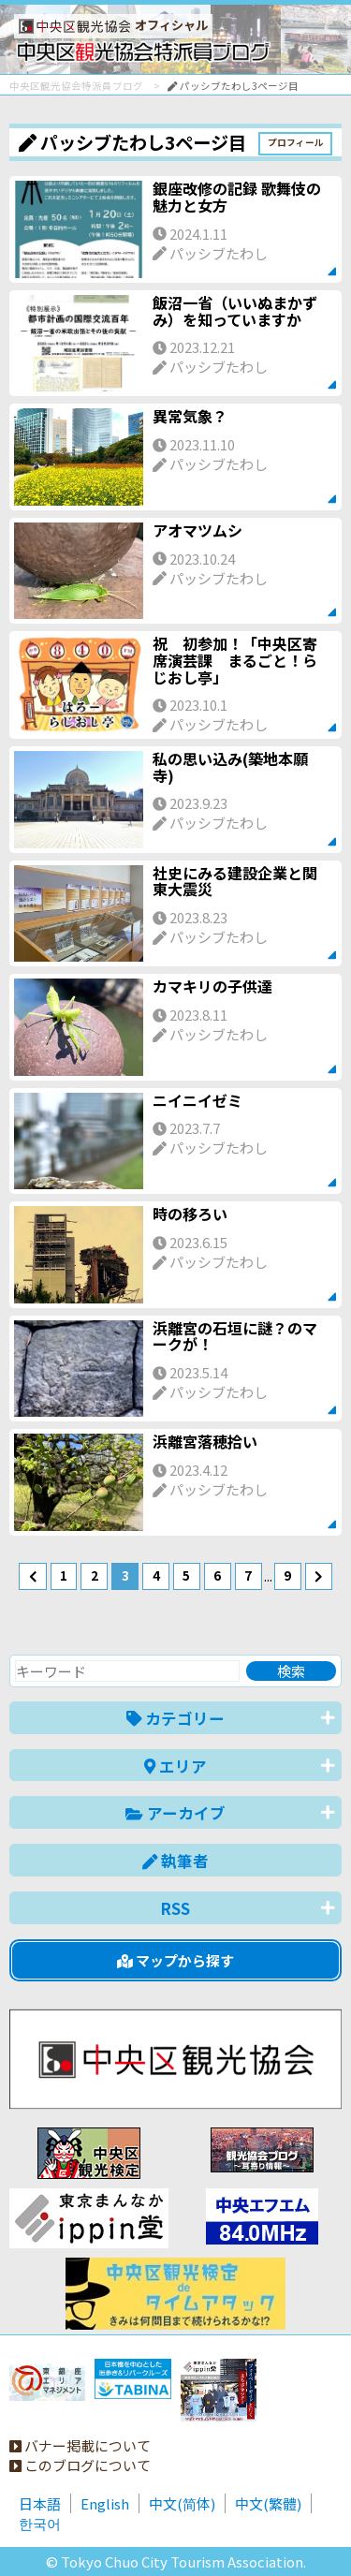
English (104, 2503)
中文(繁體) (268, 2503)
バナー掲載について (80, 2445)
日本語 (40, 2503)
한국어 (40, 2523)
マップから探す (175, 1960)
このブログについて (80, 2465)
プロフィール (296, 142)
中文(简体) (182, 2503)
